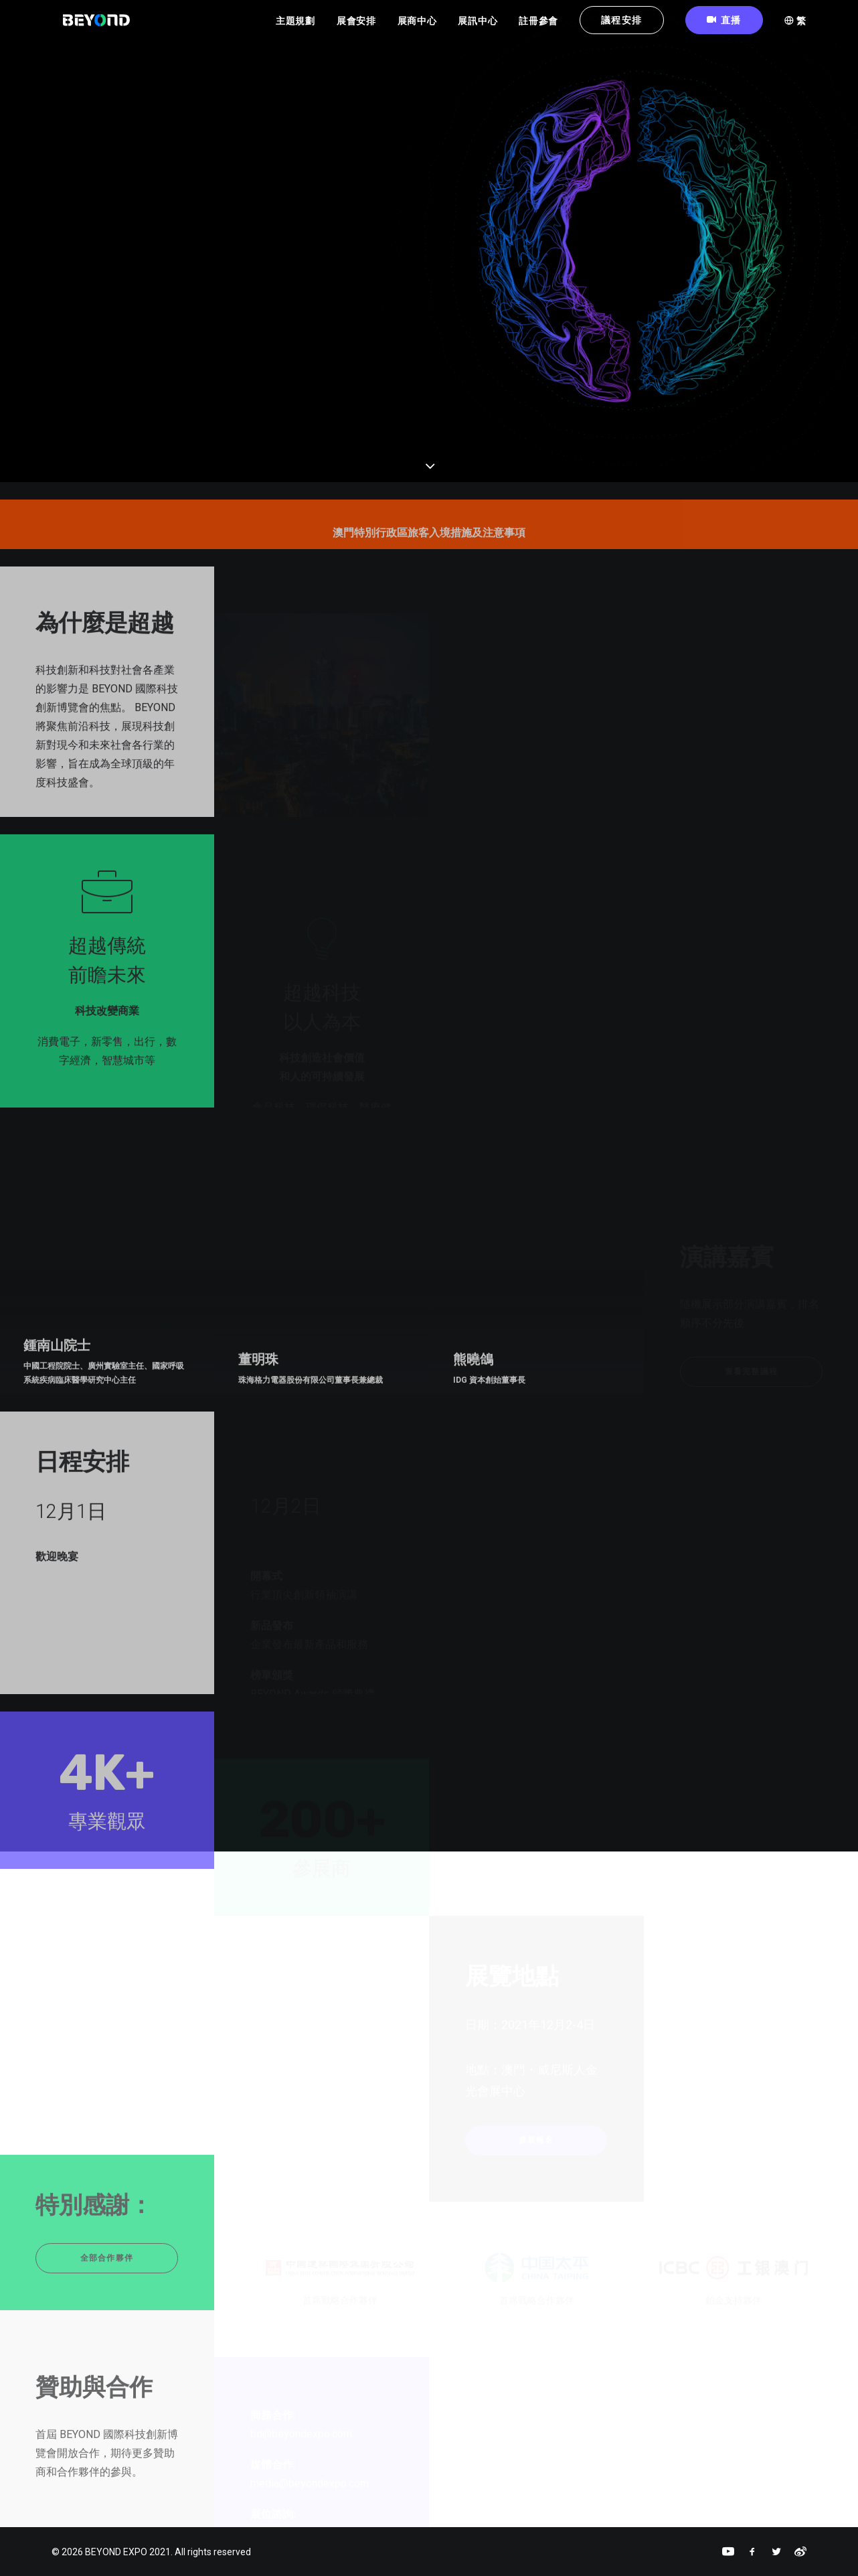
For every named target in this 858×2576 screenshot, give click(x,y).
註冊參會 (538, 27)
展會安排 (356, 27)
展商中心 (417, 27)
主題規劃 (295, 27)
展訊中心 (477, 27)
